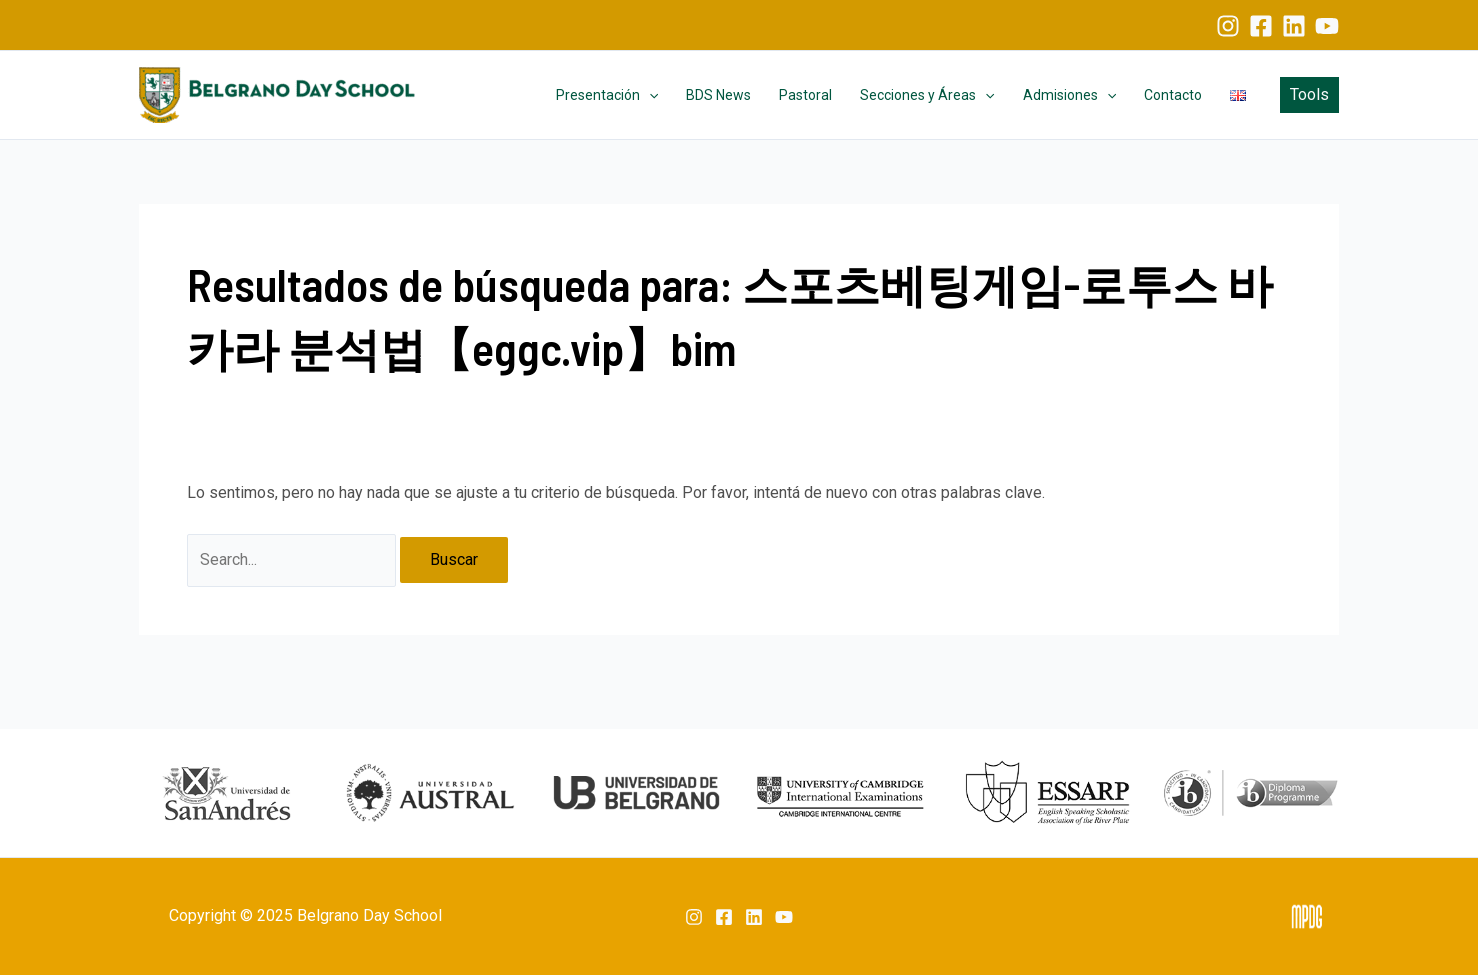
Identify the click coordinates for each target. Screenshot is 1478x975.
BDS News (718, 95)
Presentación (607, 95)
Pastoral (805, 95)
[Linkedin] (1294, 26)
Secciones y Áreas (927, 95)
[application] (649, 95)
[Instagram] (1228, 26)
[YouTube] (1327, 26)
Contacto (1173, 95)
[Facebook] (1261, 26)
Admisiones (1069, 95)
